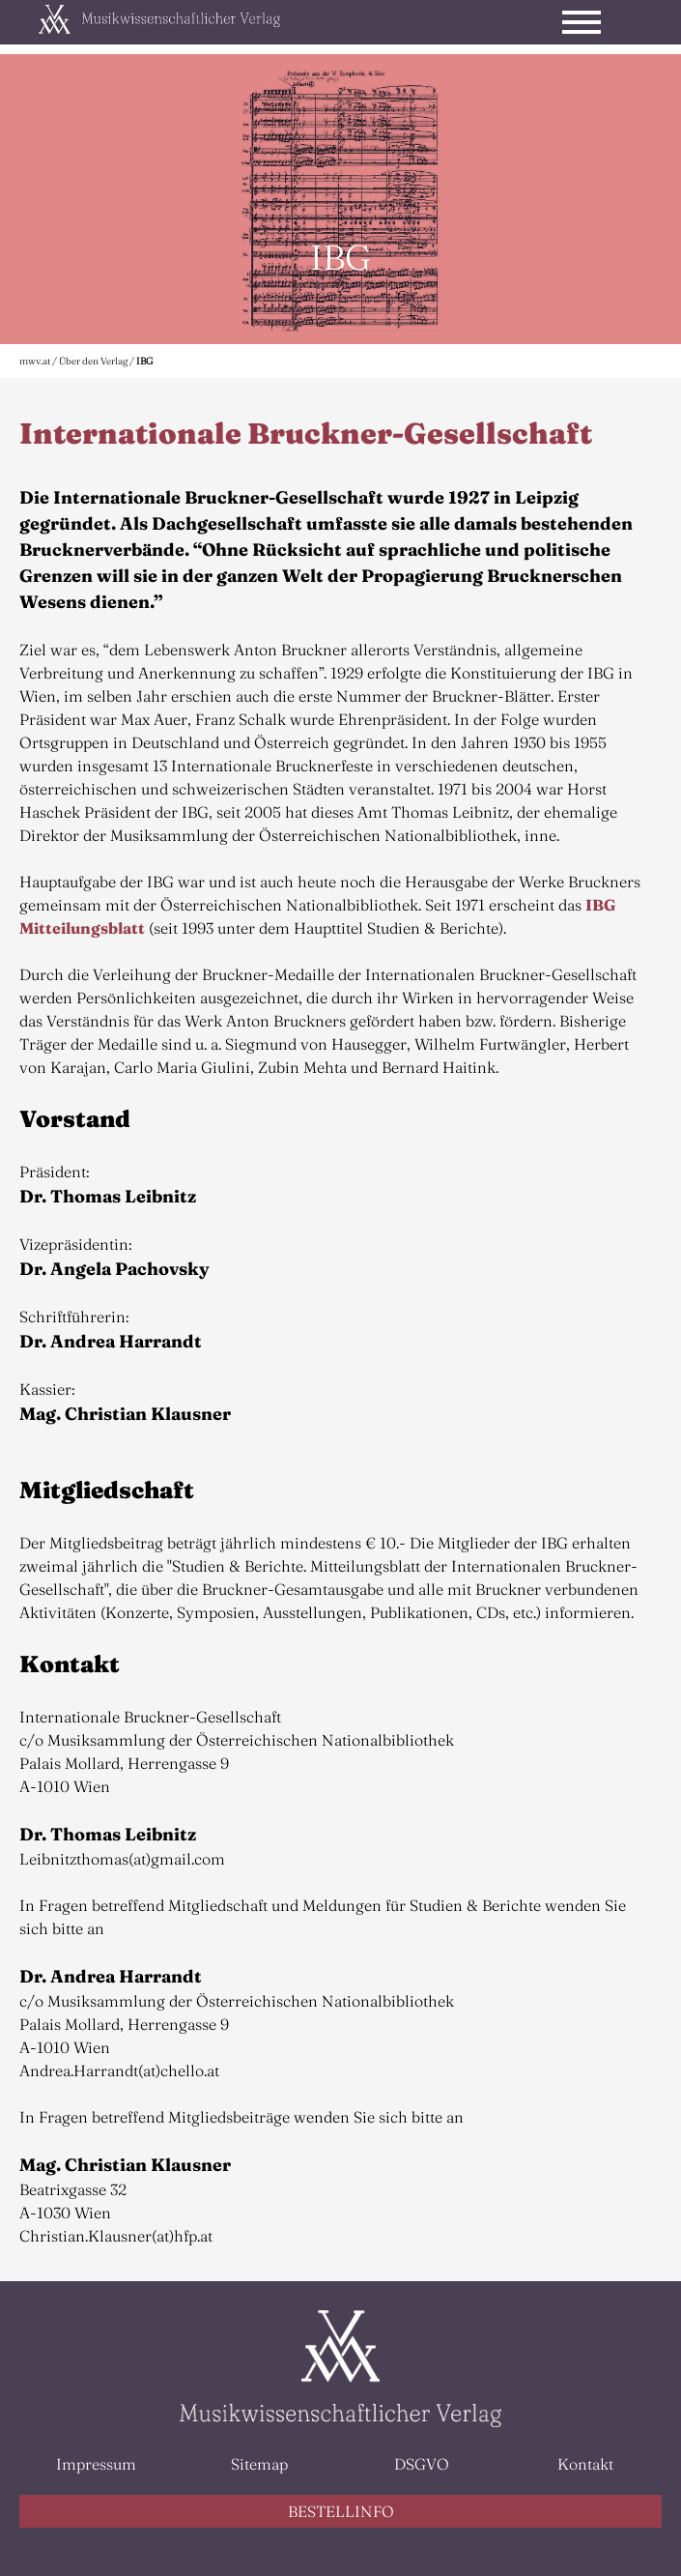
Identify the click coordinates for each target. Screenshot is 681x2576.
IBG (145, 361)
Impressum (96, 2464)
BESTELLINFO (341, 2511)
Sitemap (259, 2464)
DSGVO (421, 2464)
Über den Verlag (93, 361)
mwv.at (34, 361)
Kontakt (585, 2464)
